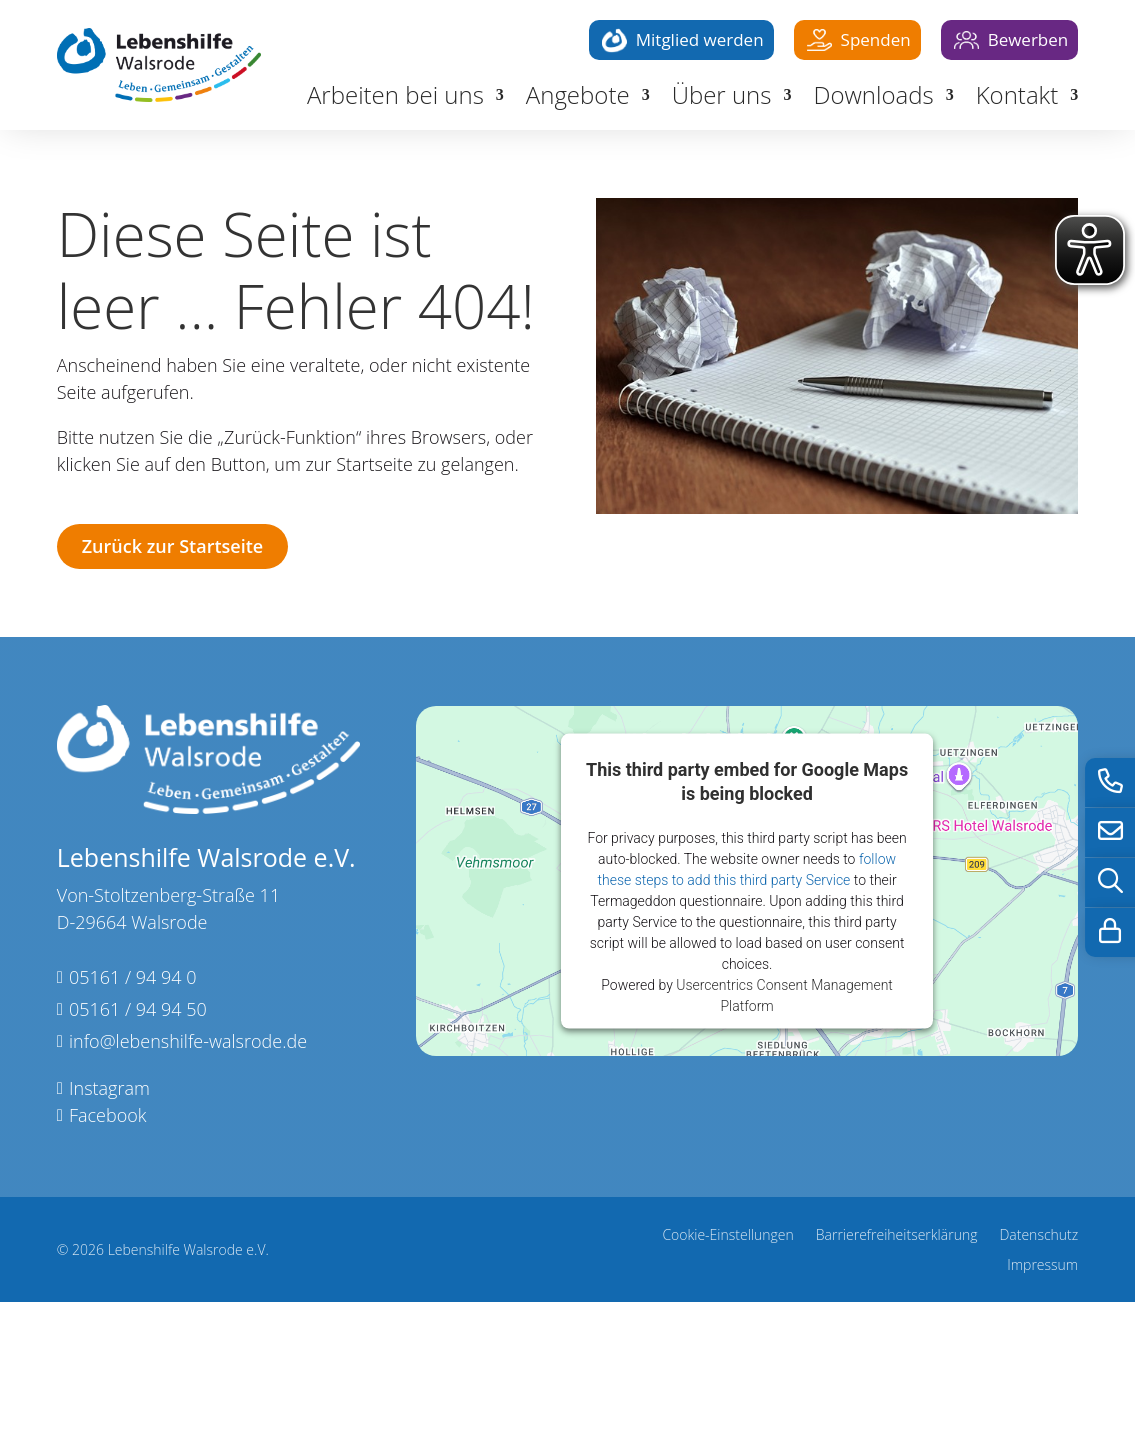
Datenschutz (1038, 1236)
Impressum (1042, 1266)
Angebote (578, 99)
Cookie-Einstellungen (727, 1236)
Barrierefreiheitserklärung (897, 1236)
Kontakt (1017, 99)
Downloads (873, 99)
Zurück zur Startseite (172, 546)
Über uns (722, 99)
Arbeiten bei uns (395, 99)
